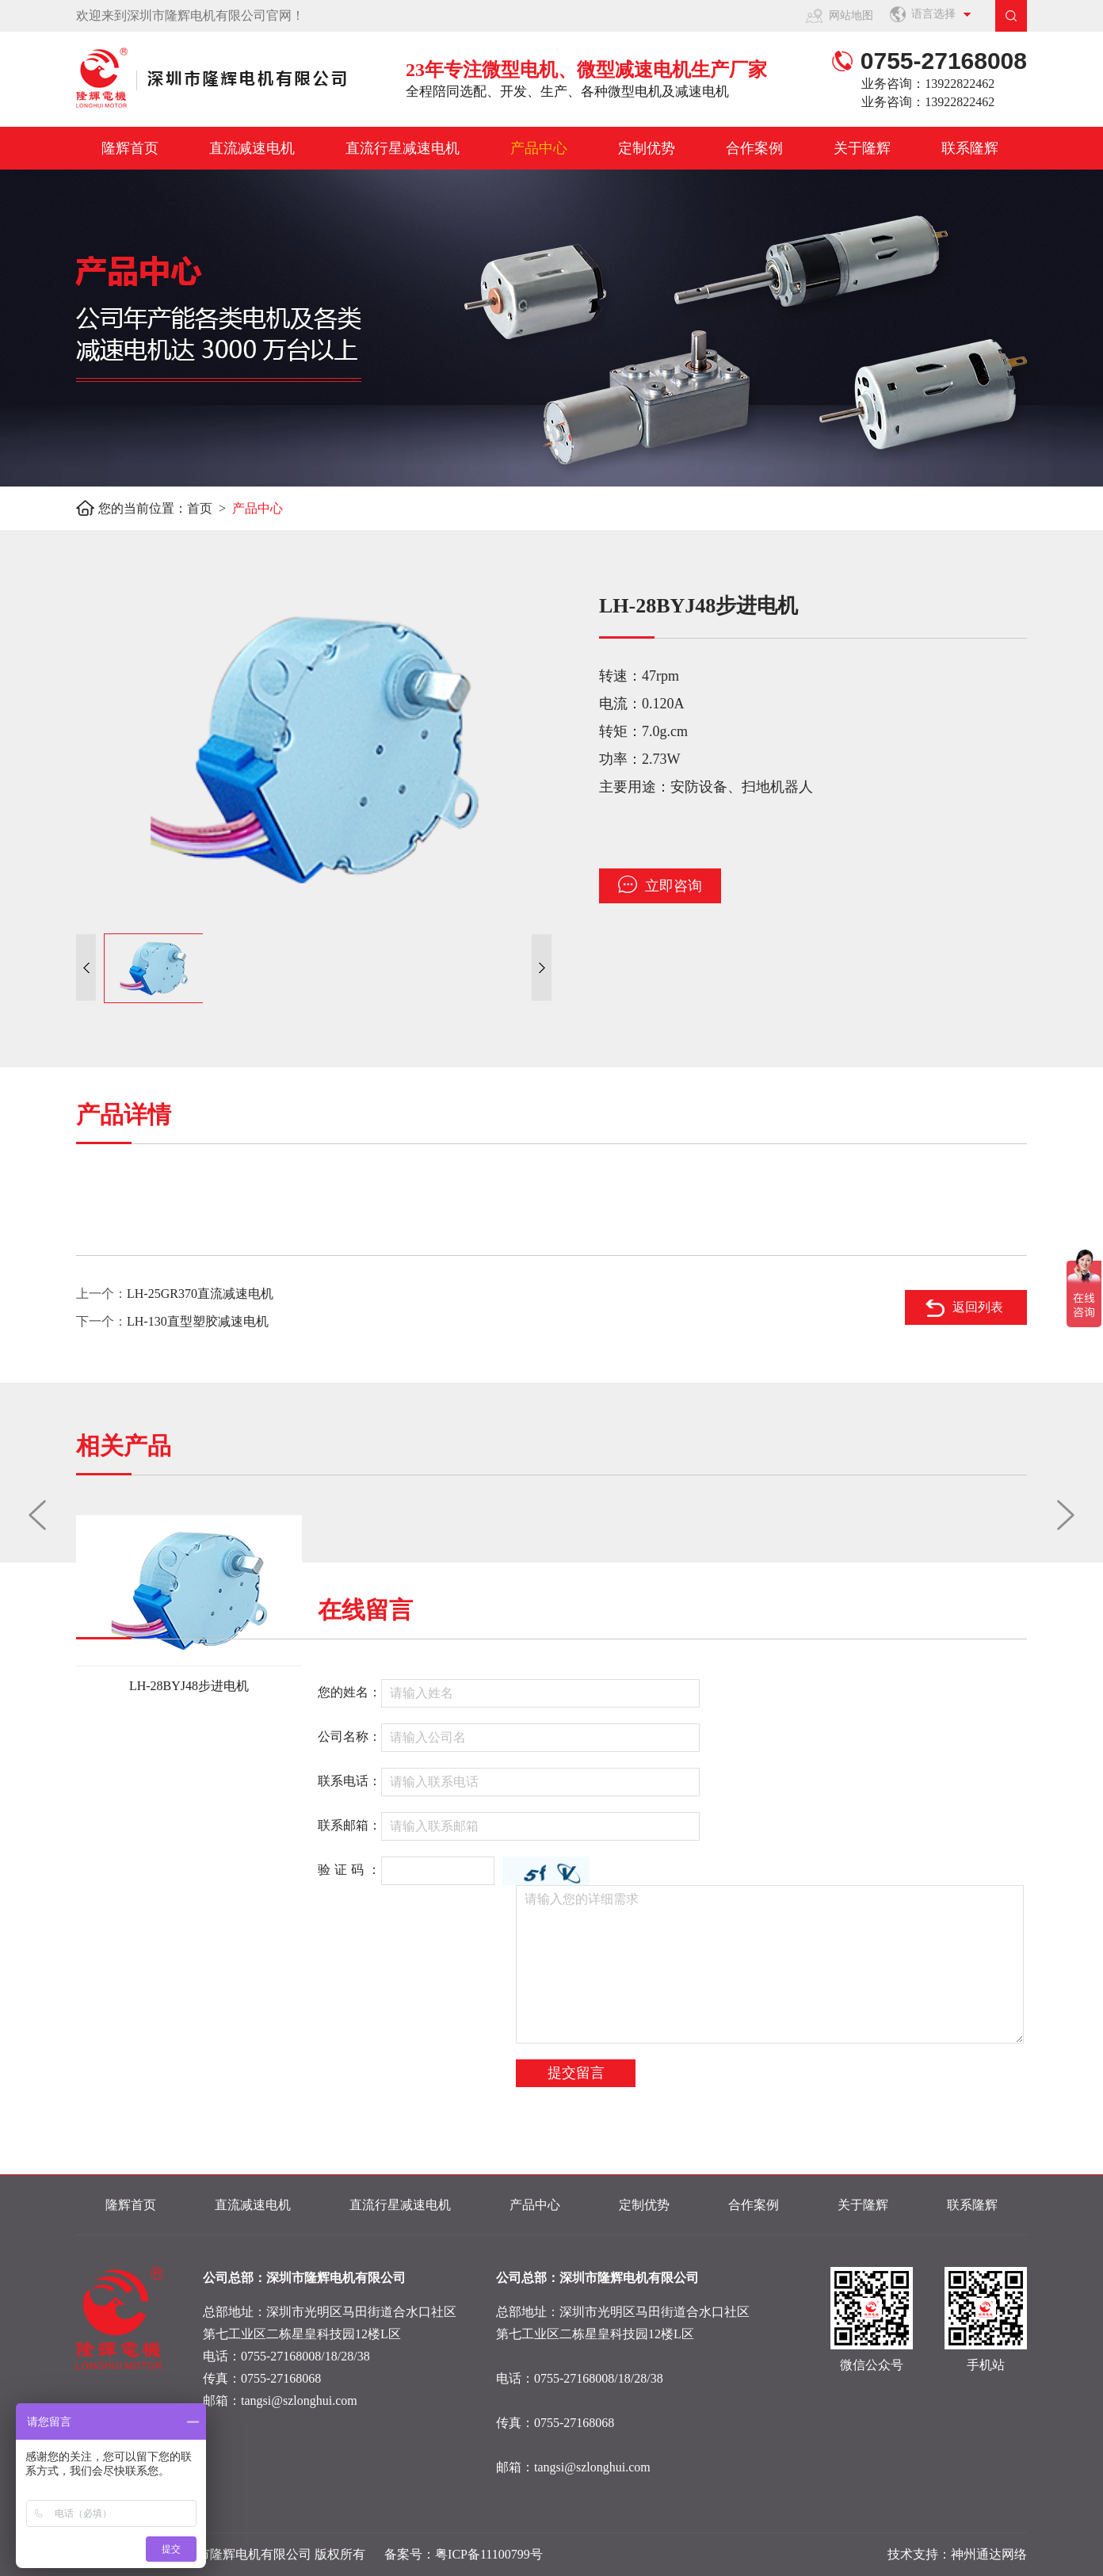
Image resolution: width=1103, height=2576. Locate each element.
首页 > (209, 508)
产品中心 (538, 148)
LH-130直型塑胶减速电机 (198, 1321)
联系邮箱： (349, 1825)
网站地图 (851, 15)
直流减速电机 (252, 148)
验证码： (351, 1869)
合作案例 (754, 148)
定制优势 (646, 148)
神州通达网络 (989, 2554)
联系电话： (349, 1781)
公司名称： (349, 1736)
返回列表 (977, 1307)
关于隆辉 (862, 148)
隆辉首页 (129, 148)
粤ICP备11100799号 (489, 2554)
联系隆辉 (969, 148)
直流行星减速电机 (402, 148)
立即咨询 (660, 885)
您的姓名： (349, 1692)
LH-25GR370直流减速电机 (200, 1293)
